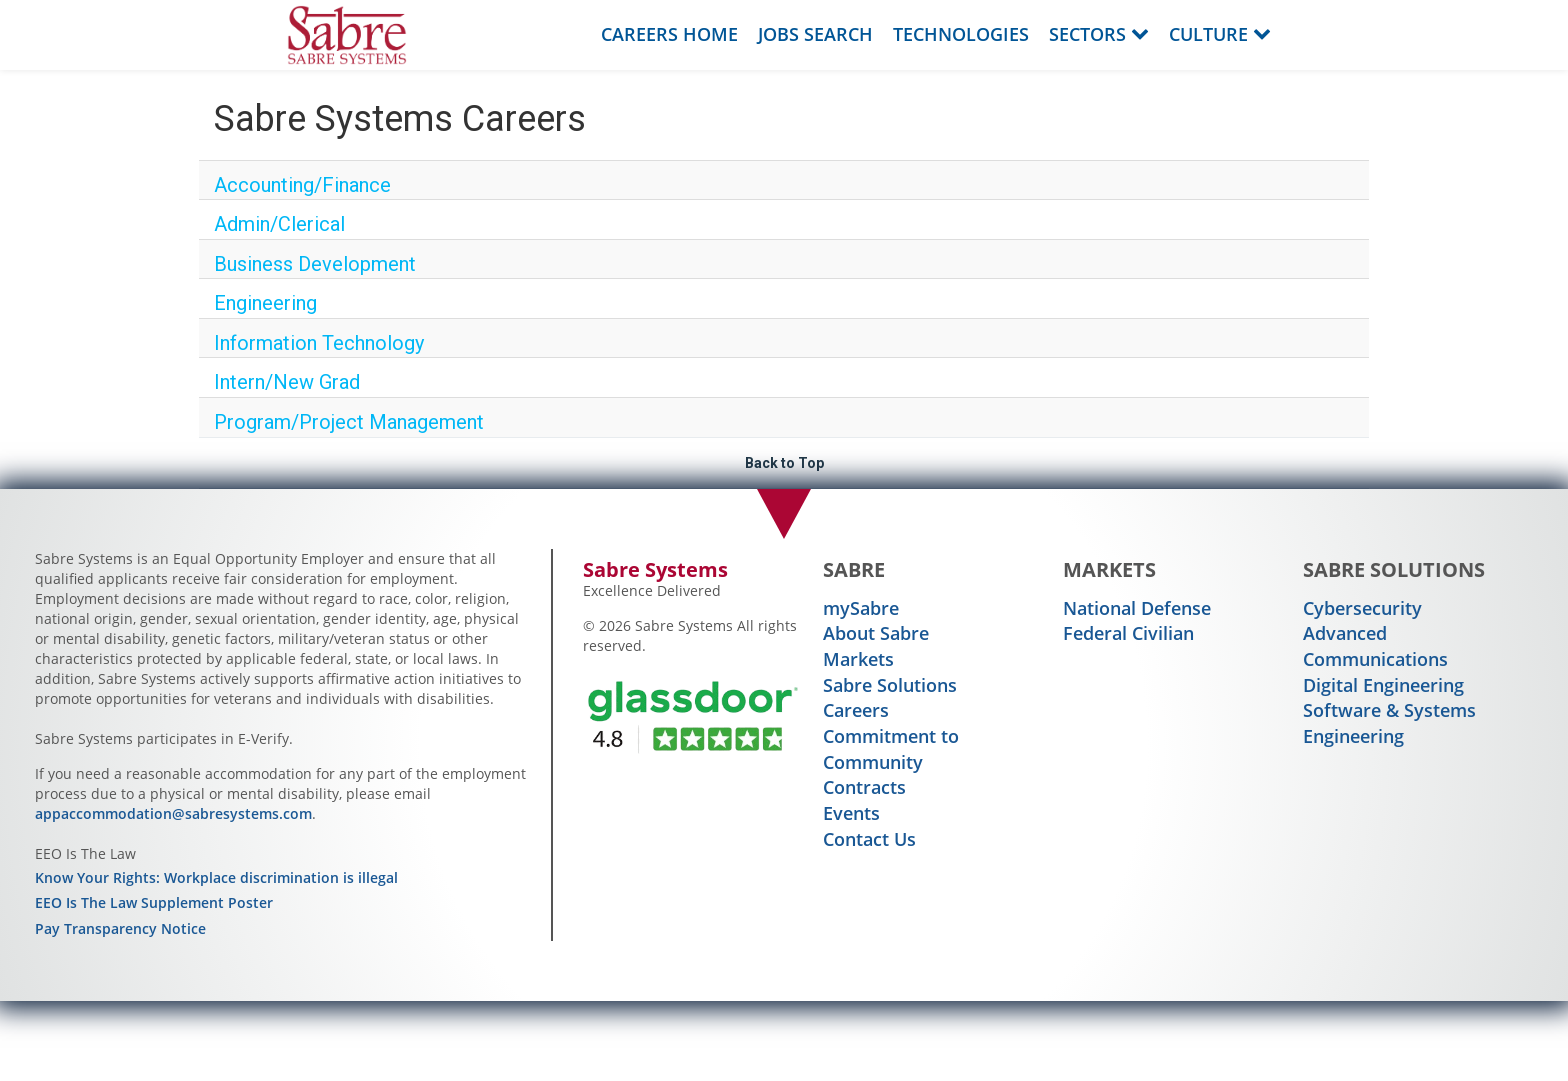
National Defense (1137, 608)
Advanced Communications (1375, 646)
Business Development (315, 264)
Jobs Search (815, 34)
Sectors (1099, 34)
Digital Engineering (1383, 685)
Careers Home (669, 34)
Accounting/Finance (302, 185)
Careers (856, 710)
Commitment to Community (891, 749)
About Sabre (876, 633)
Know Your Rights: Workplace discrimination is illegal (216, 877)
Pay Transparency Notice (120, 928)
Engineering (265, 303)
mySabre (861, 608)
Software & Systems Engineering (1389, 723)
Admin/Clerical (279, 224)
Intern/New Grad (287, 382)
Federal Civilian (1128, 633)
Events (851, 813)
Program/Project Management (349, 422)
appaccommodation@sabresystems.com (173, 813)
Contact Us (869, 839)
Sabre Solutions (890, 685)
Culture (1220, 34)
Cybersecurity (1362, 608)
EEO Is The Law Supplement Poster (154, 902)
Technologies (961, 34)
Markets (858, 659)
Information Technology (319, 343)
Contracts (864, 787)
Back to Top (784, 463)
